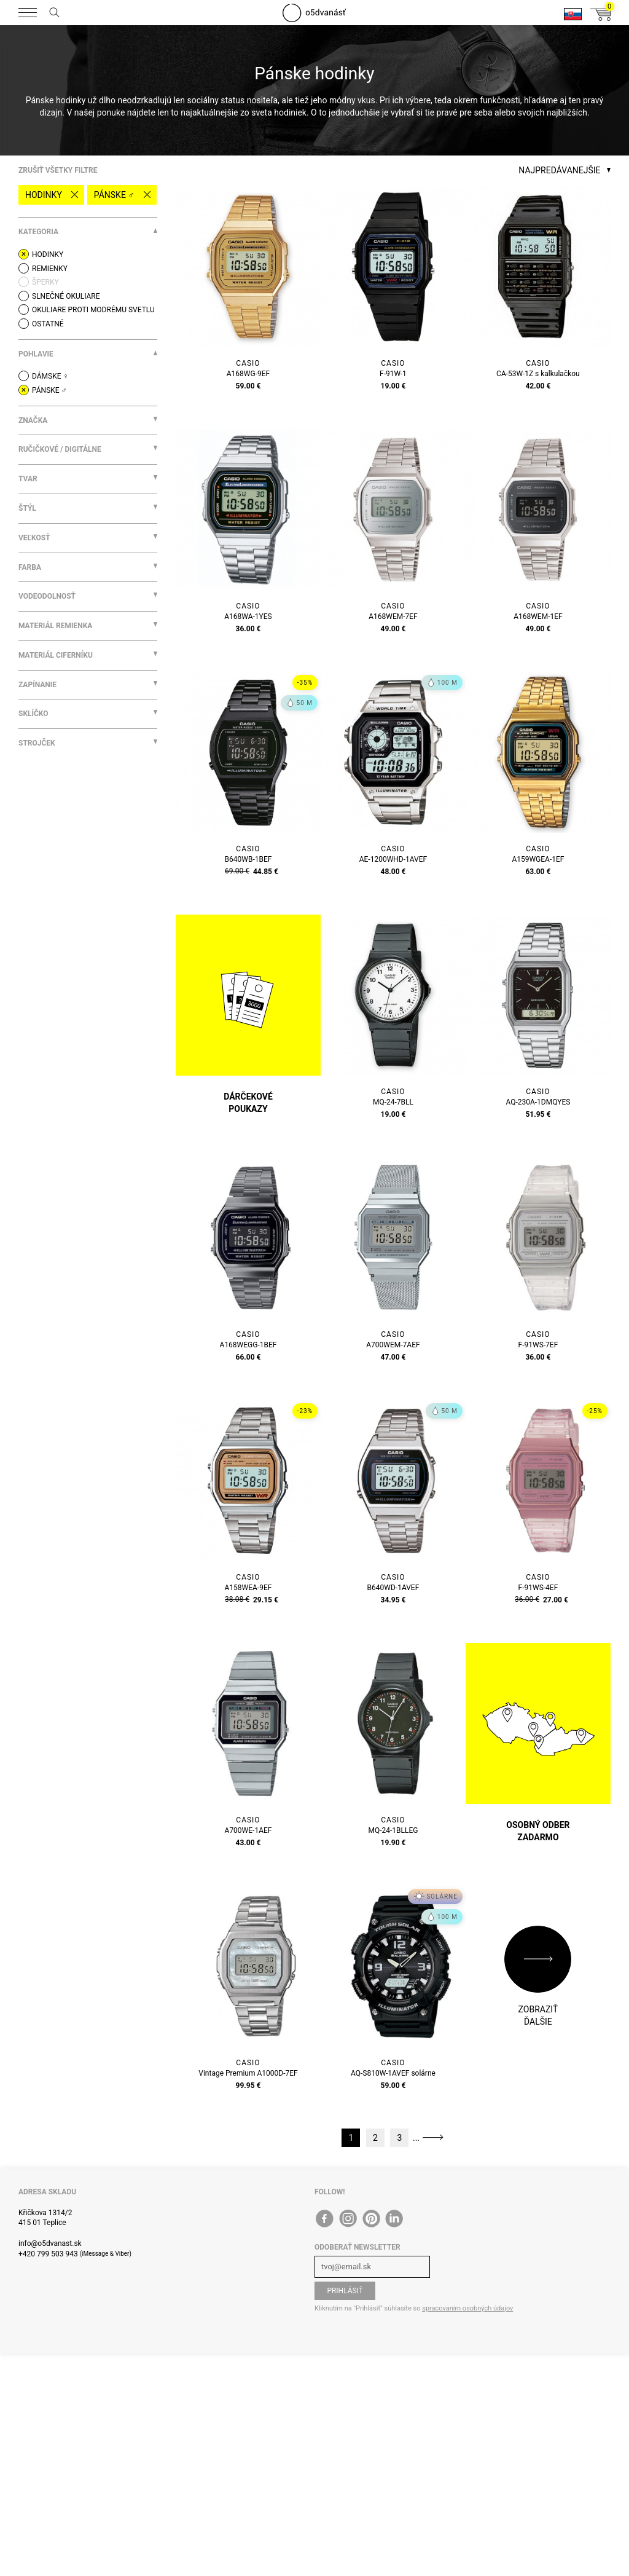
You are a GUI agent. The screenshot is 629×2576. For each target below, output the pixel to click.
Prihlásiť (345, 2290)
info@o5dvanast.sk (50, 2243)
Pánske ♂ (114, 195)
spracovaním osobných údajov (467, 2308)
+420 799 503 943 (48, 2254)
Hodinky (43, 195)
